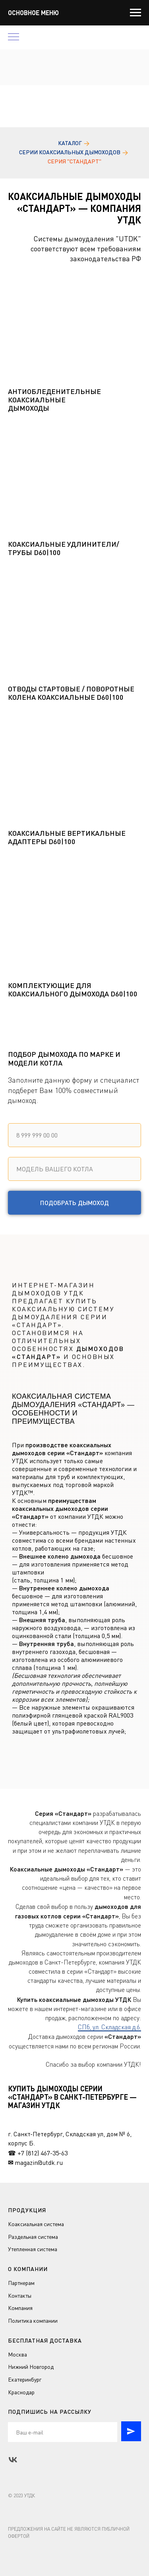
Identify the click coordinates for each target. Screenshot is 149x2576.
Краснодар (21, 2392)
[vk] (13, 2460)
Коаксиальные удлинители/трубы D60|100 (63, 548)
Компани (19, 2307)
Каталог (70, 143)
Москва (17, 2354)
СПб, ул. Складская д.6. (109, 2027)
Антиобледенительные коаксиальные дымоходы (54, 399)
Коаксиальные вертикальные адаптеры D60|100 (67, 837)
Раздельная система (33, 2236)
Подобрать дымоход (74, 1202)
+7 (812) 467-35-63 (42, 2153)
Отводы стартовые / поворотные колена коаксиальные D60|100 (71, 693)
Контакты (19, 2295)
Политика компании (33, 2320)
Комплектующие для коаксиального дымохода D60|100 (72, 989)
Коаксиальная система (36, 2224)
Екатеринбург (24, 2379)
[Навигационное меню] (135, 13)
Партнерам (21, 2282)
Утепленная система (32, 2249)
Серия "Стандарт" (74, 161)
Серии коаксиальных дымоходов (69, 152)
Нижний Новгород (31, 2366)
